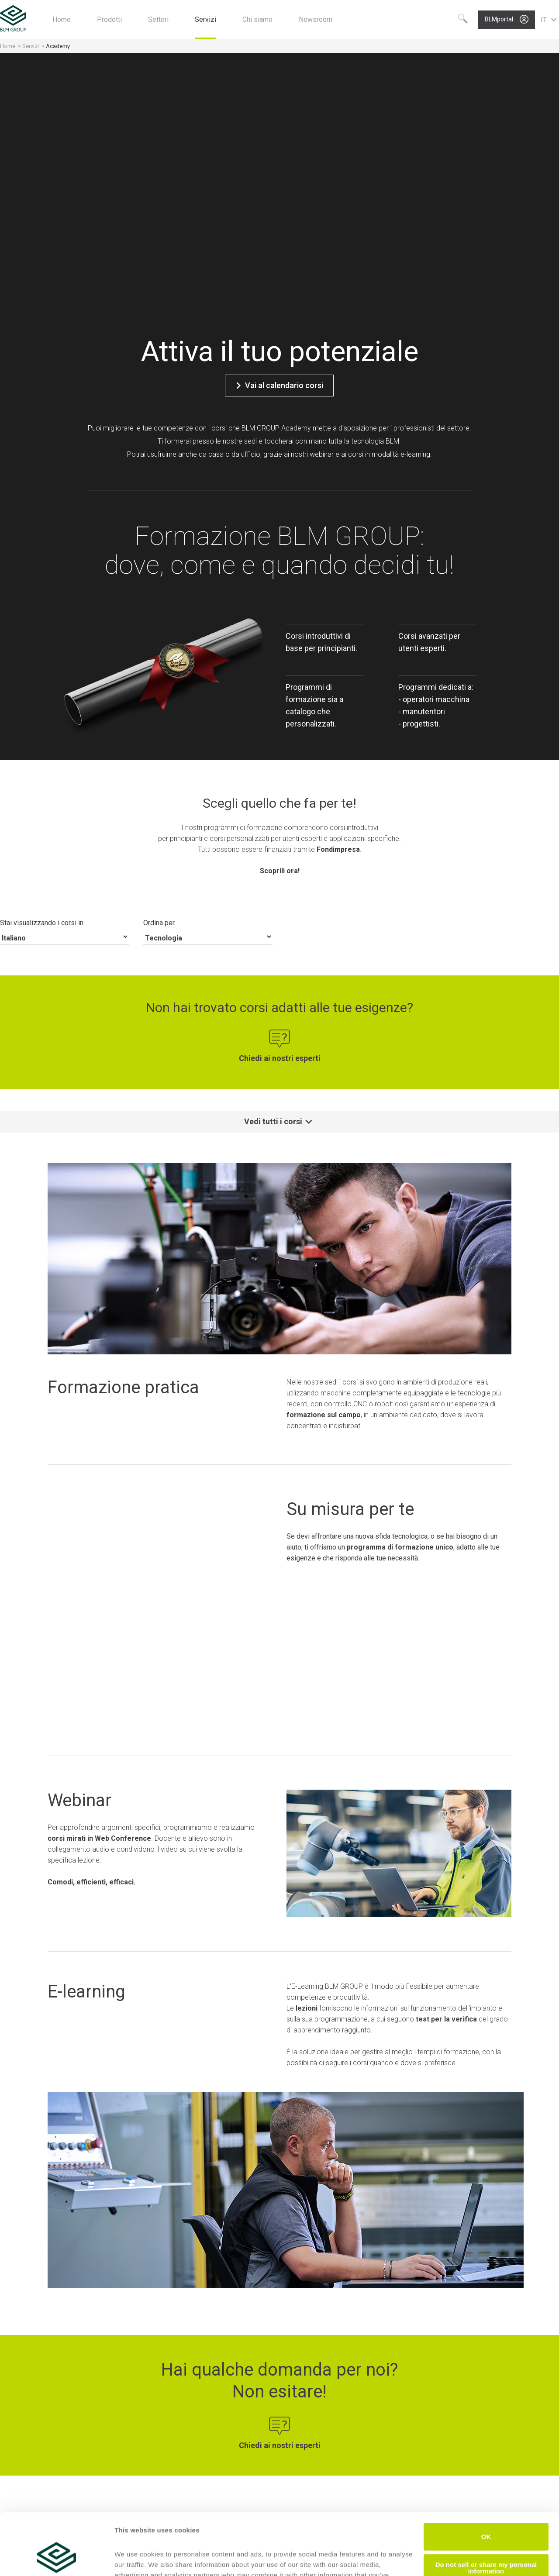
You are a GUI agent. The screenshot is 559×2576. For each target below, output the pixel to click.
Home (7, 46)
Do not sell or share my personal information (486, 2506)
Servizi (30, 46)
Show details (134, 2558)
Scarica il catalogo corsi (279, 2412)
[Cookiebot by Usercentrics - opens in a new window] (56, 2559)
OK (486, 2475)
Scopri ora (104, 2354)
